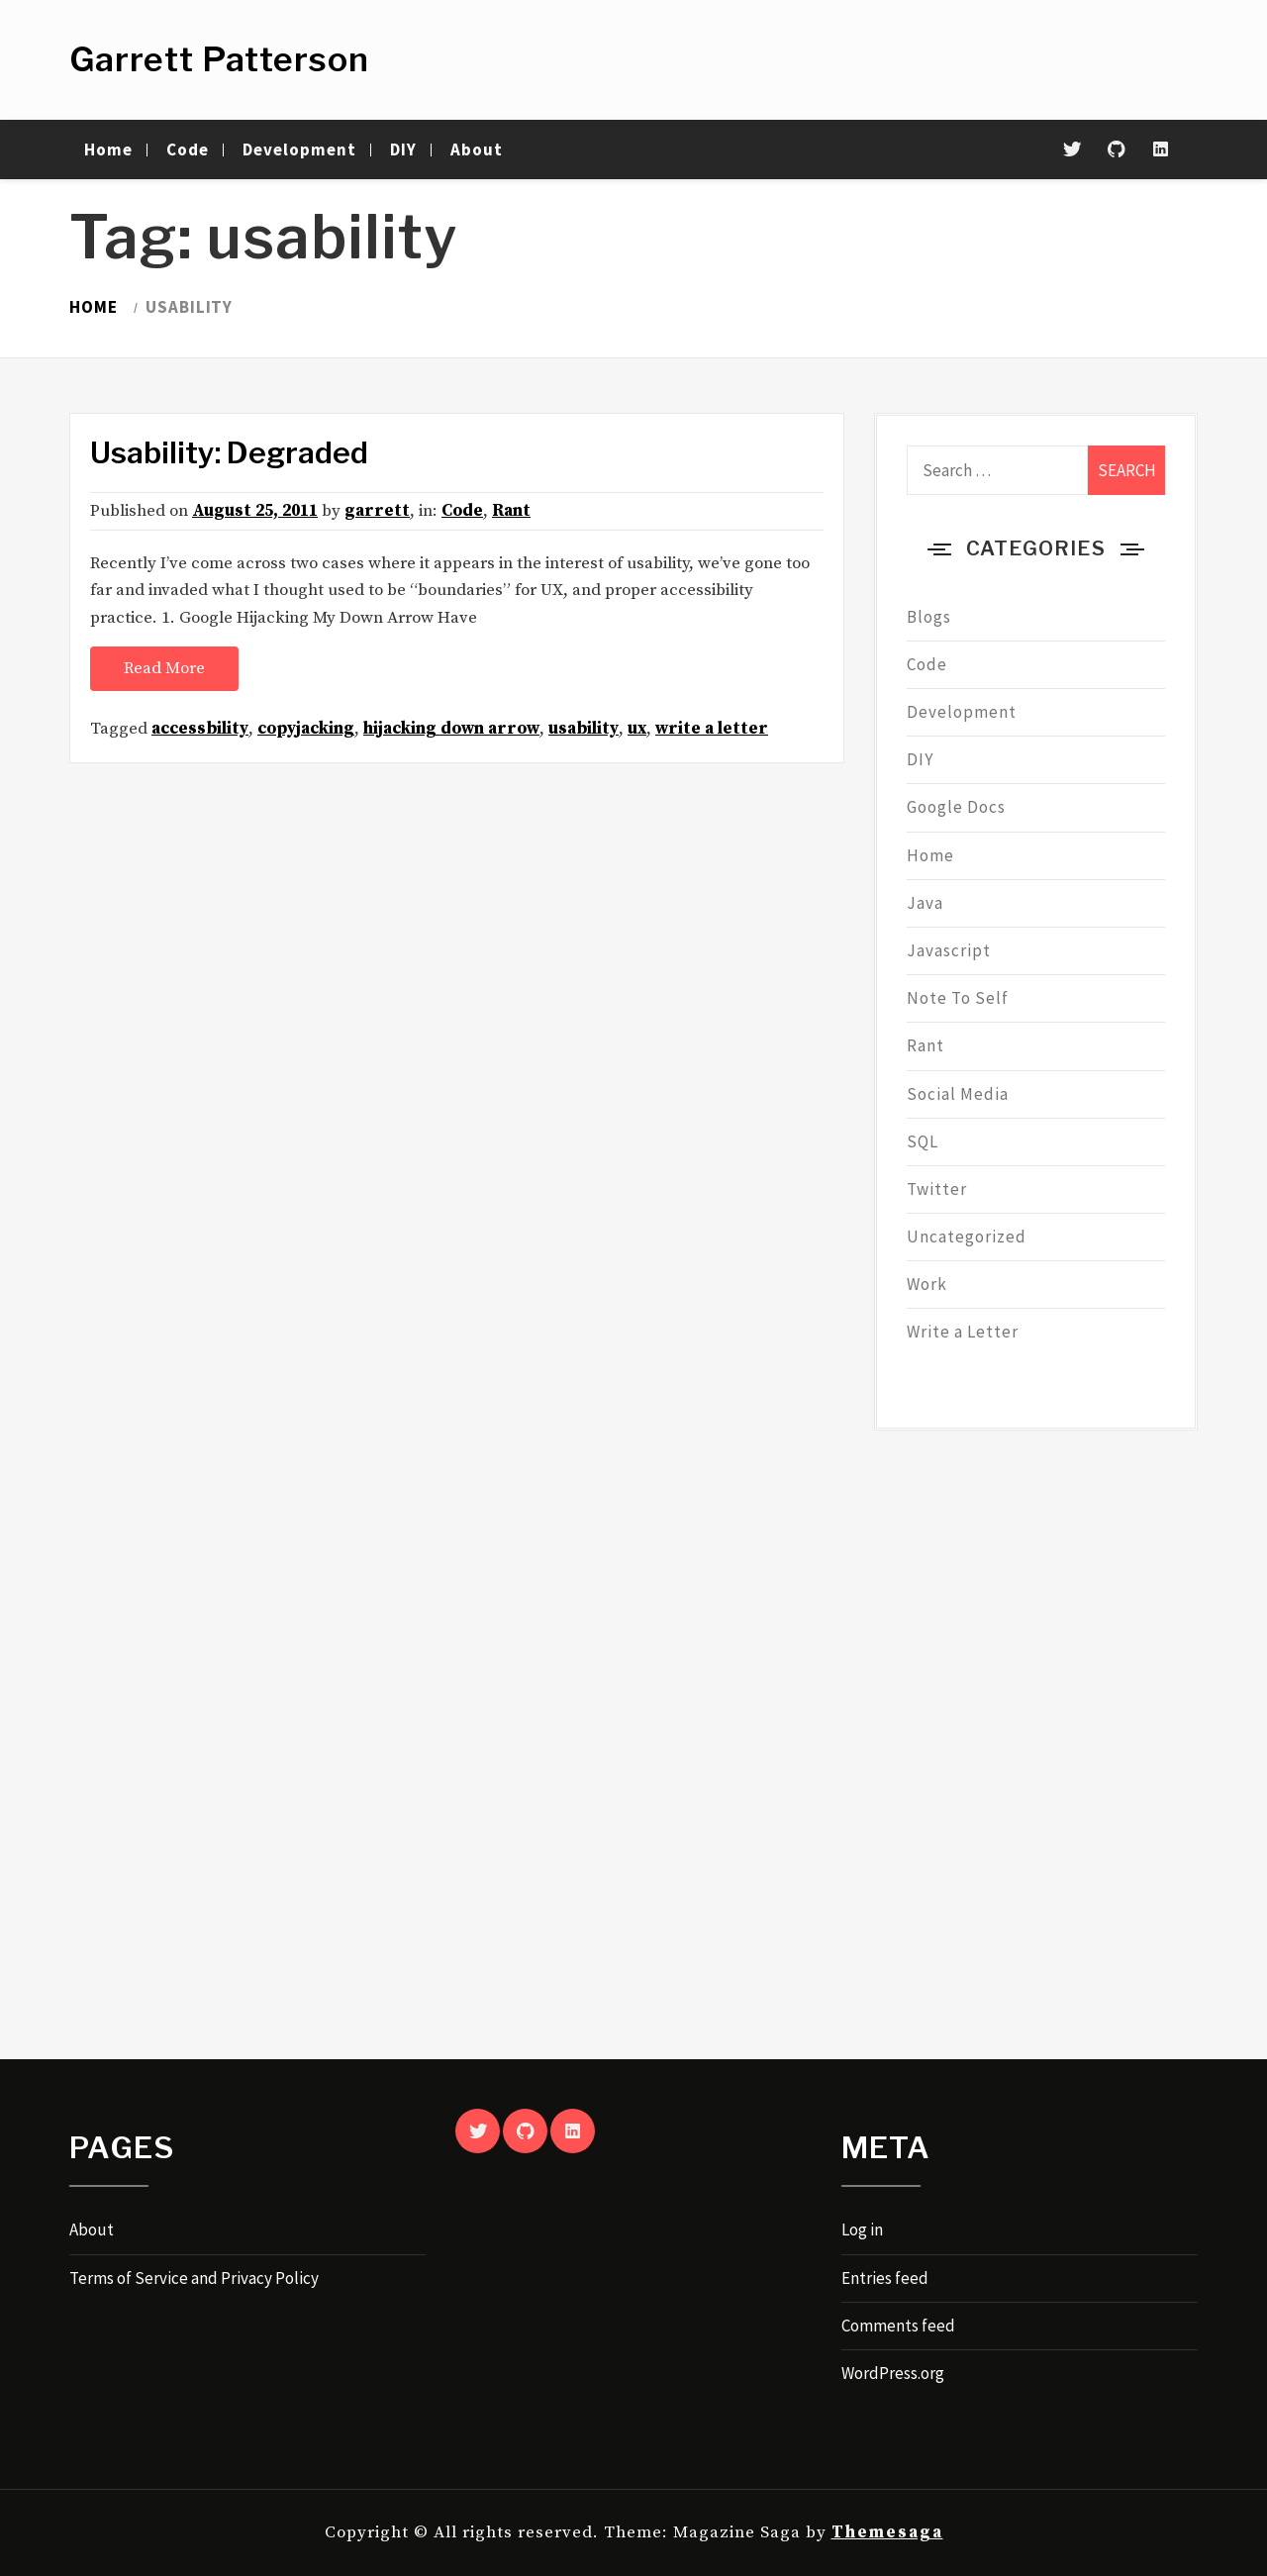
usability (583, 729)
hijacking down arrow (451, 729)
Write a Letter (963, 1331)
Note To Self (958, 998)
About (476, 149)
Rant (511, 511)
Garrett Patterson (219, 59)
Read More (164, 668)
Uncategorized (966, 1236)
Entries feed (884, 2278)
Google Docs (956, 807)
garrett (377, 511)
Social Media (958, 1094)
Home (108, 149)
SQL (922, 1141)
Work (927, 1284)
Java (925, 903)
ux (637, 729)
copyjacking (305, 729)
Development (299, 149)
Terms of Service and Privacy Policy (194, 2278)
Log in (862, 2229)
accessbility (199, 729)
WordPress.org (892, 2373)
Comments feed (898, 2325)
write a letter (711, 729)
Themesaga (887, 2532)
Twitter (937, 1189)
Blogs (929, 617)
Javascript (949, 950)
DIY (403, 149)
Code (187, 149)
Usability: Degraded (229, 452)
